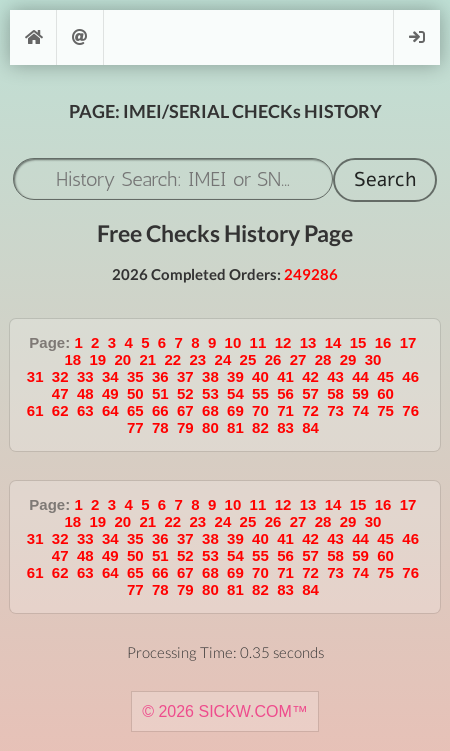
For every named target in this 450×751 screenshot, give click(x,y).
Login (417, 37)
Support (80, 37)
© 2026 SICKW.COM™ (225, 711)
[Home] (33, 37)
